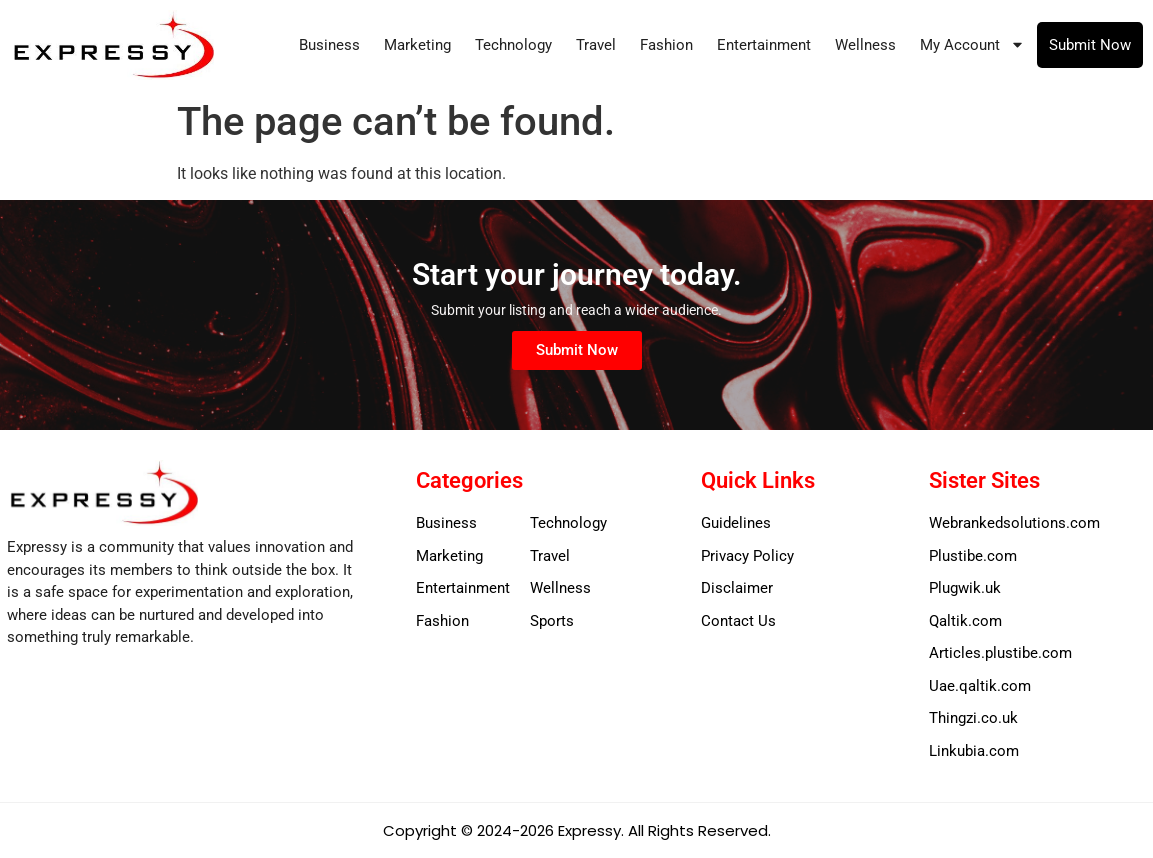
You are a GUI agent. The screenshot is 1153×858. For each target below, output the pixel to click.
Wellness (865, 45)
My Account (972, 44)
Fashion (666, 45)
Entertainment (764, 45)
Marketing (417, 45)
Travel (596, 45)
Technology (513, 45)
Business (329, 45)
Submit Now (1090, 45)
